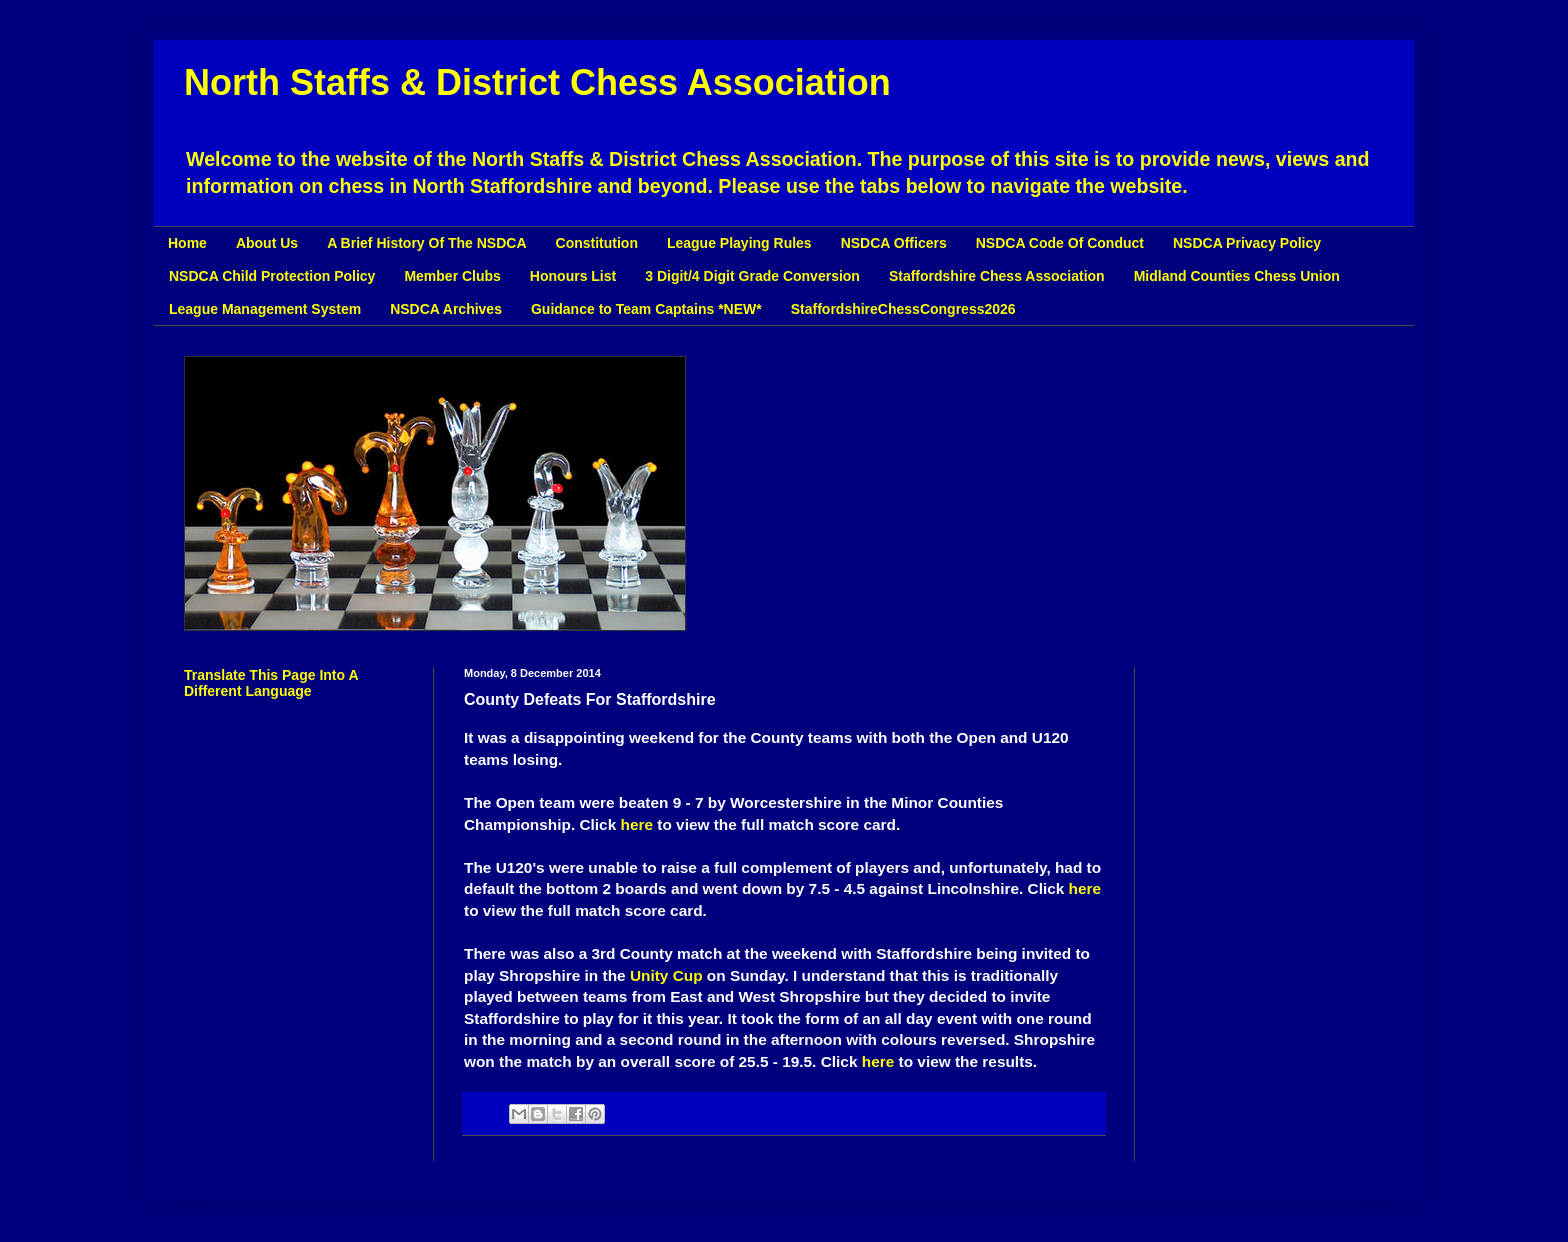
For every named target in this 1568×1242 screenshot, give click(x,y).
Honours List (573, 276)
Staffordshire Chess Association (997, 276)
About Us (267, 243)
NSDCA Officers (894, 243)
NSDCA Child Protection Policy (272, 276)
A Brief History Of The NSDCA (426, 243)
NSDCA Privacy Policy (1247, 243)
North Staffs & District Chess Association (537, 82)
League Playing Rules (739, 243)
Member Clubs (452, 276)
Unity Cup (666, 975)
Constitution (597, 243)
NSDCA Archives (446, 309)
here (637, 824)
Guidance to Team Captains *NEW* (646, 309)
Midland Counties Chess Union (1237, 276)
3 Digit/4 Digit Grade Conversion (752, 276)
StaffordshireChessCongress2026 (903, 309)
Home (187, 243)
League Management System (265, 309)
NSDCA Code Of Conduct (1060, 243)
